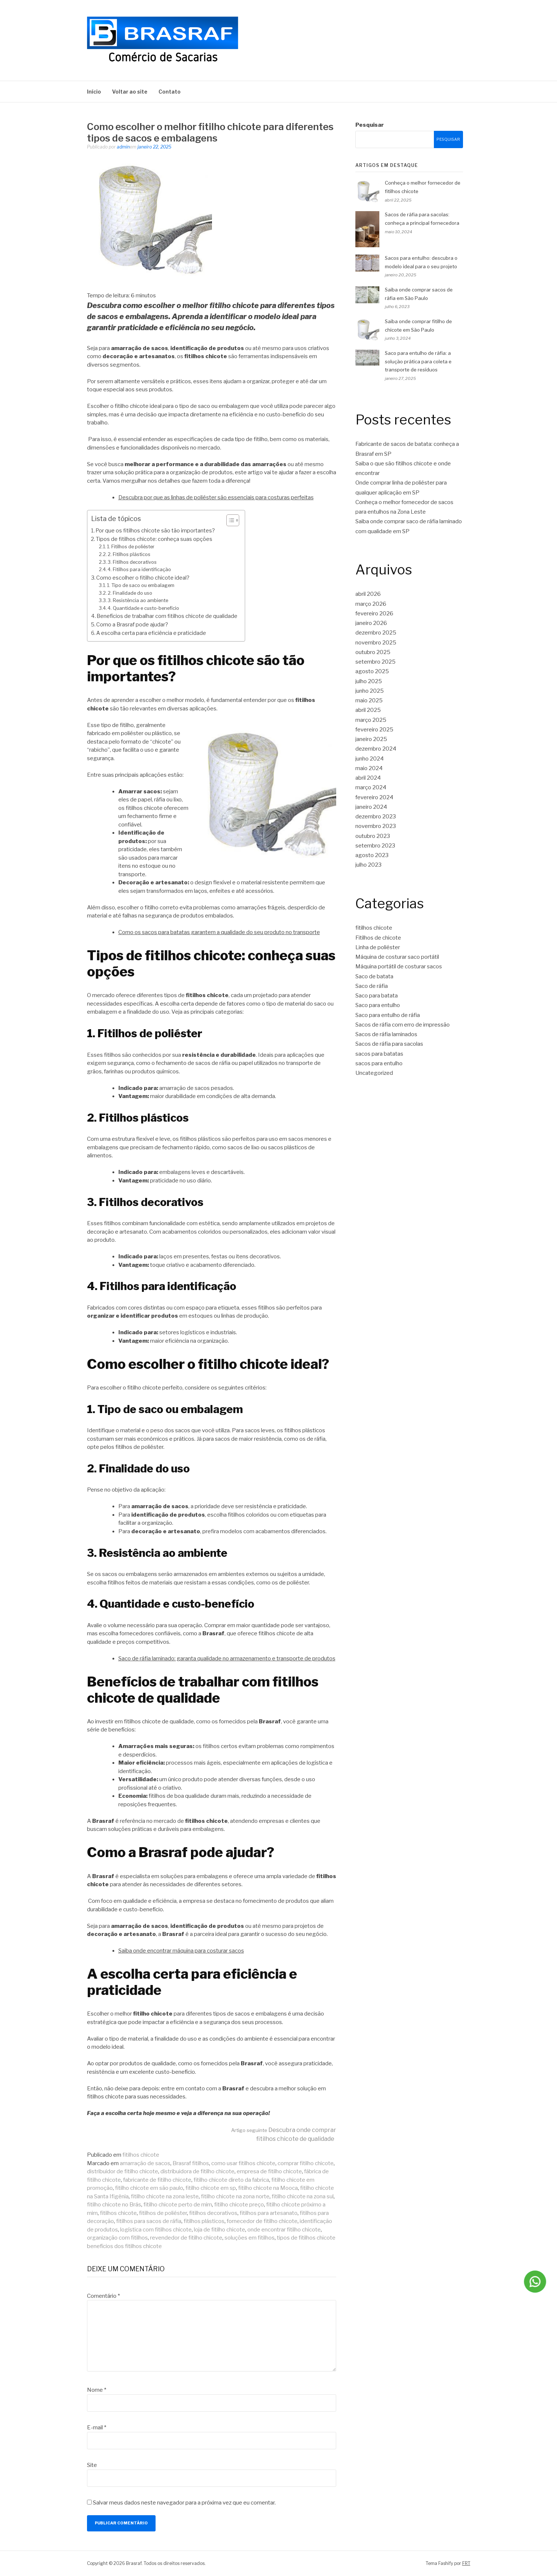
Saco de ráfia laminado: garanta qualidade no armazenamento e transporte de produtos (226, 1658)
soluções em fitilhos (249, 2237)
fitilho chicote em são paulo (149, 2188)
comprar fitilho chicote (306, 2163)
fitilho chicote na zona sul (303, 2196)
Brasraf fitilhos (191, 2163)
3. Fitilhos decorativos (132, 562)
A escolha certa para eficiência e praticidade (151, 633)
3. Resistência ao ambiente (138, 600)
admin (123, 147)
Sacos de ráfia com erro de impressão (402, 1024)
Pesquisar (369, 125)
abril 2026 (368, 594)
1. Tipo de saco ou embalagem (140, 585)
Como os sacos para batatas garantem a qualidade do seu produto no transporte (219, 932)
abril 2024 (368, 778)
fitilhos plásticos (204, 2221)
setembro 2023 (375, 845)
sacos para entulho (379, 1063)
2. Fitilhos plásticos (129, 554)
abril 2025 (368, 710)
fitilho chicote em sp (210, 2188)
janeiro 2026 (371, 623)
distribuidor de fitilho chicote (122, 2171)
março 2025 (370, 720)
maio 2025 (369, 700)
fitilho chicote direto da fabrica (231, 2180)
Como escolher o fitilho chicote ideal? (142, 577)
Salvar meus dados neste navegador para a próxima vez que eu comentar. (184, 2502)
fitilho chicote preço (239, 2204)
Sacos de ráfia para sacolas (389, 1044)
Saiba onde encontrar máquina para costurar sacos (181, 1950)
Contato (170, 91)
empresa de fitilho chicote (269, 2171)
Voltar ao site (129, 91)
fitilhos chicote (140, 2155)
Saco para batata (376, 995)
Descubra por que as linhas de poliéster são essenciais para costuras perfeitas (216, 497)
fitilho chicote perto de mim (177, 2204)
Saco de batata (374, 976)
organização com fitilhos (117, 2237)
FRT (466, 2563)
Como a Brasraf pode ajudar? (132, 624)
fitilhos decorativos (213, 2213)
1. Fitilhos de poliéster (130, 546)
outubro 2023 (372, 836)
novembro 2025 (375, 642)
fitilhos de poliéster (163, 2213)
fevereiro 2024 (374, 797)
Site (92, 2465)
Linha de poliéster (377, 947)
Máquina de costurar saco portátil (397, 957)
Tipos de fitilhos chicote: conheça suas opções (154, 539)
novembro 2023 (375, 826)
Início (94, 91)
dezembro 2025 (375, 632)
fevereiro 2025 (374, 729)
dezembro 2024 (375, 748)
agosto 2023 (372, 855)
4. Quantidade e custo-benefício (143, 608)
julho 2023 (368, 864)
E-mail (96, 2427)
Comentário (103, 2296)
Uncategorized (374, 1073)
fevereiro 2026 (374, 613)
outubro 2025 (372, 652)
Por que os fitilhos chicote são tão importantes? (155, 530)
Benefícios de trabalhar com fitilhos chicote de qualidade (167, 616)
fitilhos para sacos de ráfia (148, 2221)
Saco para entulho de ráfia (387, 1015)
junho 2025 (369, 691)
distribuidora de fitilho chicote (197, 2171)
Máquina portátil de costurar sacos (398, 966)
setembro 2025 (375, 661)
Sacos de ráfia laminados (386, 1034)
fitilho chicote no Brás (114, 2204)
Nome (96, 2390)
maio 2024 (369, 768)
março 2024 (370, 787)
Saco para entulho (377, 1005)
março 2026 (370, 604)
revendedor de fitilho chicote (186, 2237)
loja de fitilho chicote (219, 2229)
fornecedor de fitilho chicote (262, 2221)
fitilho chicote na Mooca (268, 2188)
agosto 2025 (372, 671)
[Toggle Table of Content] (229, 520)
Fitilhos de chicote (378, 937)
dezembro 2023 (375, 816)
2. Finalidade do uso (130, 593)
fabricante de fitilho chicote (157, 2180)
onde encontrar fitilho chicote (284, 2229)
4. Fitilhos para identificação (139, 569)
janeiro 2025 (371, 739)
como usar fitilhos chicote (243, 2163)
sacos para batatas (379, 1054)
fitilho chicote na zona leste (165, 2196)
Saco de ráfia (371, 986)
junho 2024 (369, 758)
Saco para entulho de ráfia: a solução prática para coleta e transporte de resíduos (418, 361)
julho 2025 (368, 681)
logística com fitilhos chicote (156, 2229)
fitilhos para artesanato (268, 2213)
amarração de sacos (145, 2163)
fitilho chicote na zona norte (235, 2196)
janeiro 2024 (371, 807)
